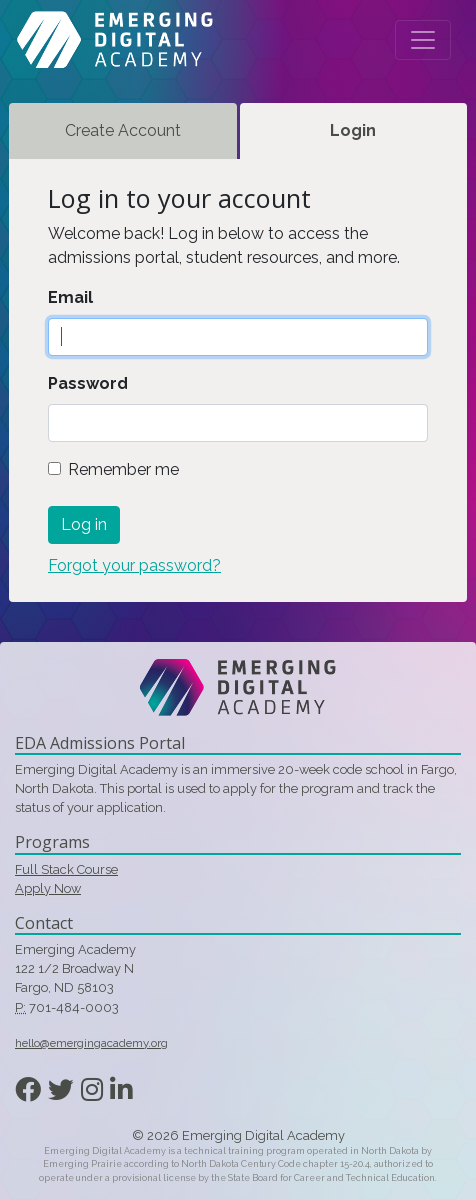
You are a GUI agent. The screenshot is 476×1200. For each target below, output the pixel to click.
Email (70, 297)
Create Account (123, 130)
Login (353, 130)
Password (88, 383)
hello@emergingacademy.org (91, 1043)
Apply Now (48, 888)
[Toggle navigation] (423, 40)
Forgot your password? (134, 565)
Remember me (123, 469)
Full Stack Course (66, 869)
